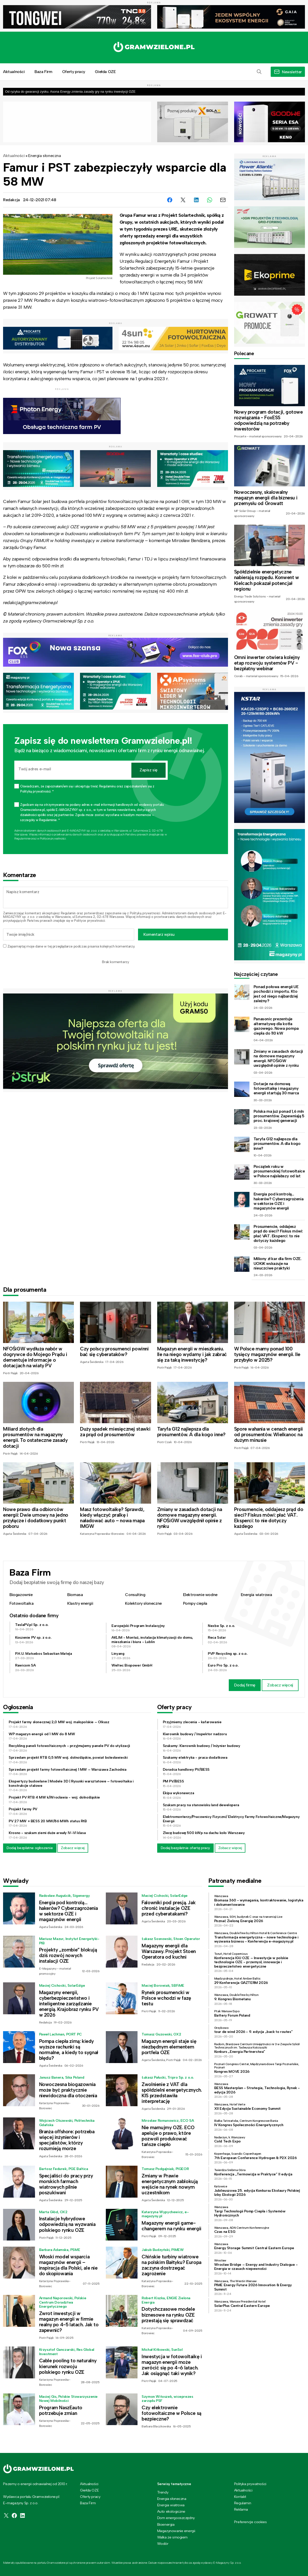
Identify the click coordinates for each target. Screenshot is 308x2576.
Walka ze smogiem (172, 2537)
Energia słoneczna (44, 155)
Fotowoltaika (21, 1603)
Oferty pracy (73, 71)
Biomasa (75, 1594)
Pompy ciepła (195, 1603)
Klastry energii (80, 1603)
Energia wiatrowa (256, 1594)
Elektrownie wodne (200, 1594)
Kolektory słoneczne (143, 1603)
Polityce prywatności (53, 838)
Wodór (162, 2543)
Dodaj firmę (244, 1685)
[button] (259, 72)
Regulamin (68, 913)
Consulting (135, 1594)
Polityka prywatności (250, 2484)
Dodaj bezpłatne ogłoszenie (30, 1848)
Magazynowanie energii (176, 2531)
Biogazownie (21, 1594)
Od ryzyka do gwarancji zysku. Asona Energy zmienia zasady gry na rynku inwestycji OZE (70, 91)
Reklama (241, 2509)
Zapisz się (148, 770)
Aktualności (14, 155)
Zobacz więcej (280, 1685)
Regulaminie (22, 838)
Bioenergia (166, 2524)
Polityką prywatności (145, 913)
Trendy (162, 2492)
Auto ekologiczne (171, 2511)
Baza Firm (43, 71)
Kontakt (240, 2496)
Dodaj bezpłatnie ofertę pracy (185, 1848)
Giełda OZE (105, 71)
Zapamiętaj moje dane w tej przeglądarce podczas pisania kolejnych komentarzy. (71, 946)
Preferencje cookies (250, 2522)
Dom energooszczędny (176, 2517)
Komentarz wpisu (159, 934)
